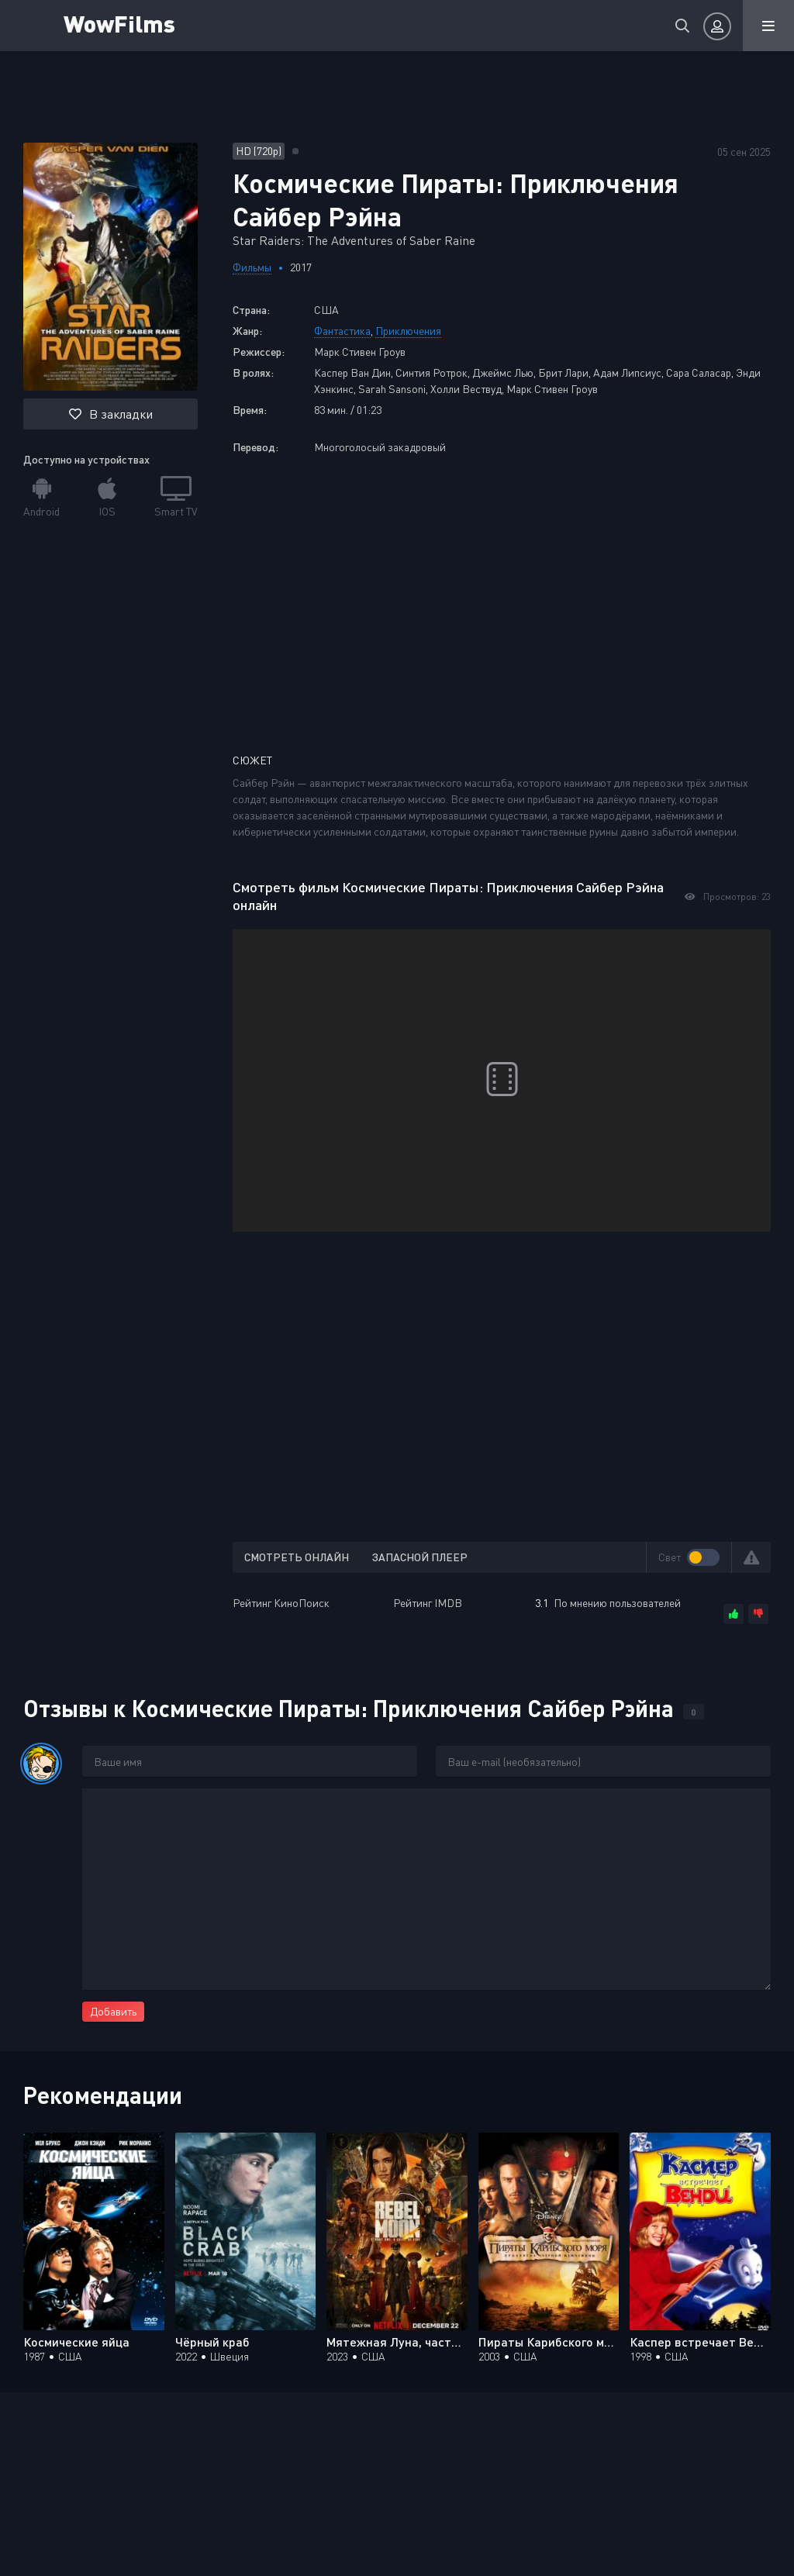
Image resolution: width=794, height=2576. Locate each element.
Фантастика (342, 330)
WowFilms (122, 23)
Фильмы (252, 267)
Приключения (408, 330)
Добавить (113, 2011)
